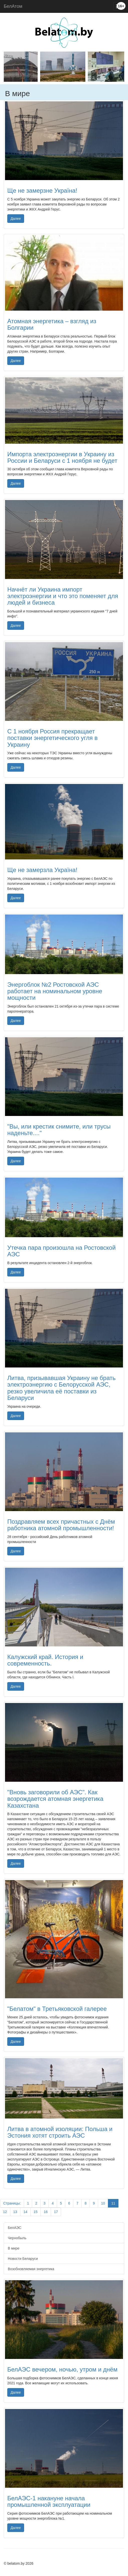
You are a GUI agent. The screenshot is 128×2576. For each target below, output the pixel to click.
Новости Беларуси (23, 2259)
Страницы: (12, 2203)
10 (103, 2203)
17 (56, 2212)
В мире (13, 2248)
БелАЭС (14, 2228)
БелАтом (13, 6)
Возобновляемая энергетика (31, 2269)
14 (25, 2212)
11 (113, 2203)
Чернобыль (17, 2238)
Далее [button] (16, 219)
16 (46, 2212)
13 (15, 2212)
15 (36, 2212)
